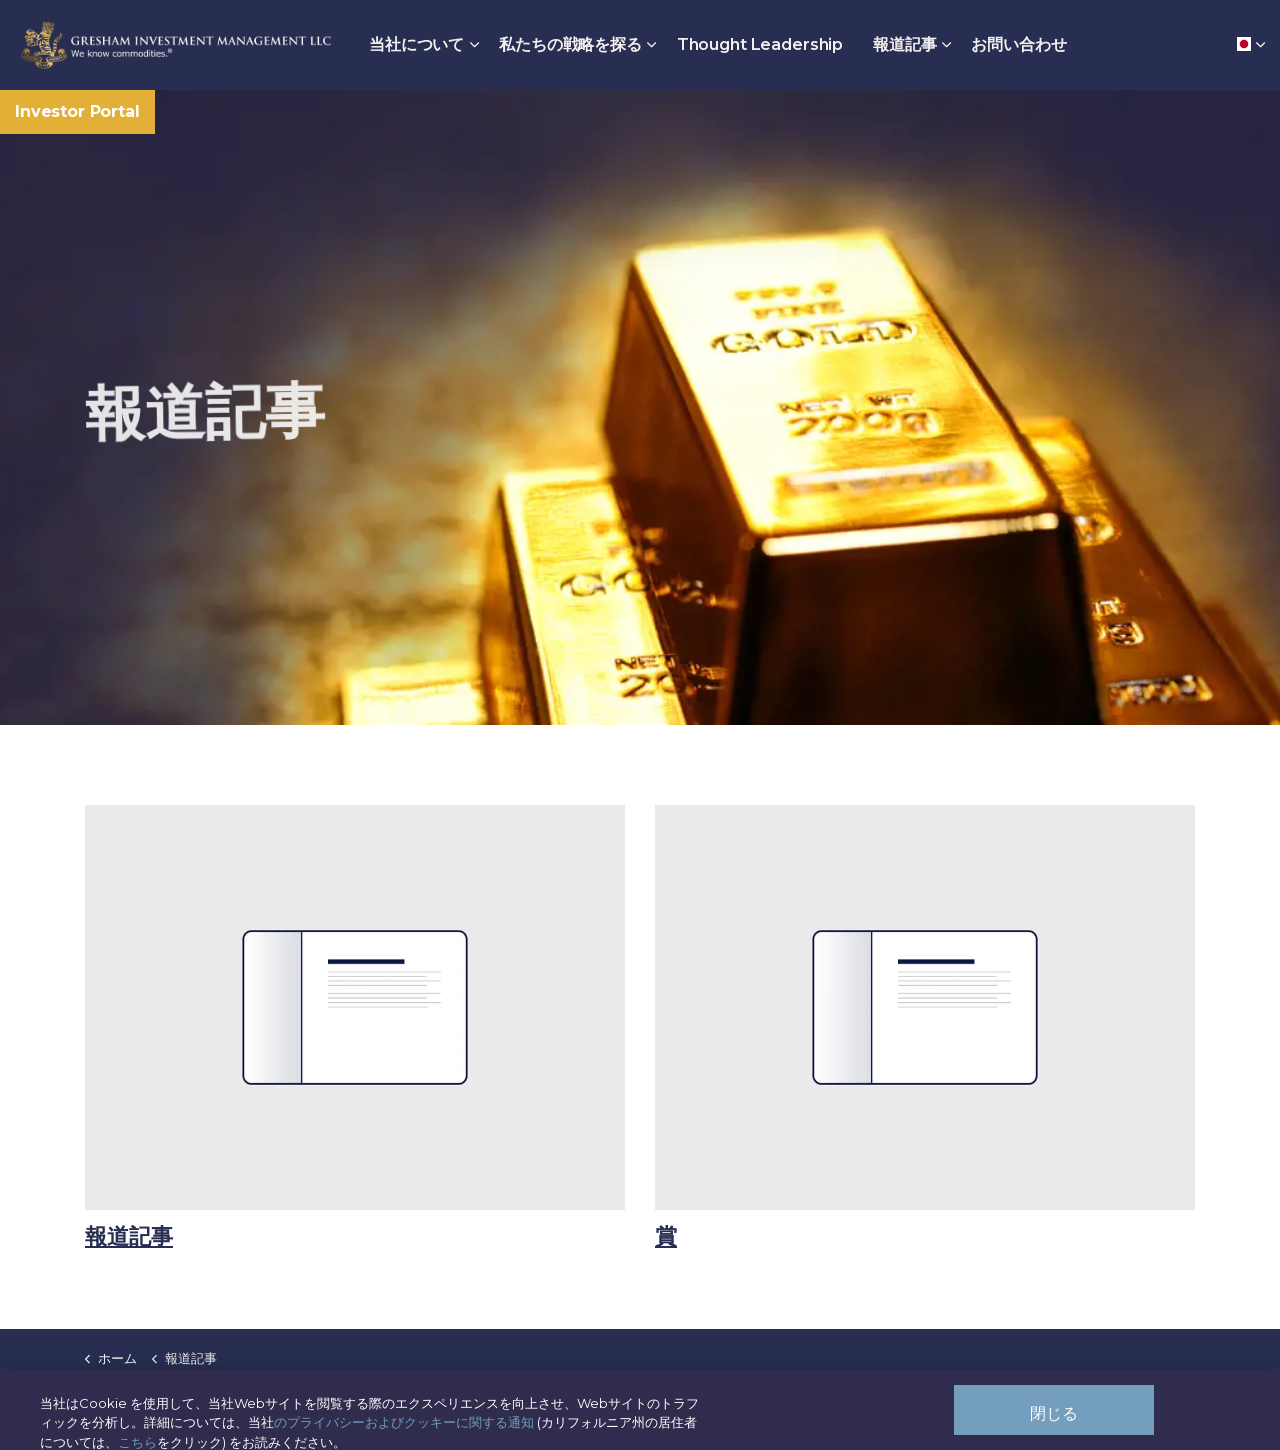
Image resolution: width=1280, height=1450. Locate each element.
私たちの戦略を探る (570, 44)
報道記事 (904, 44)
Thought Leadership (760, 44)
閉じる (1054, 1423)
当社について (416, 44)
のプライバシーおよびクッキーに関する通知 (404, 1432)
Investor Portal (77, 112)
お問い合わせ (1018, 44)
